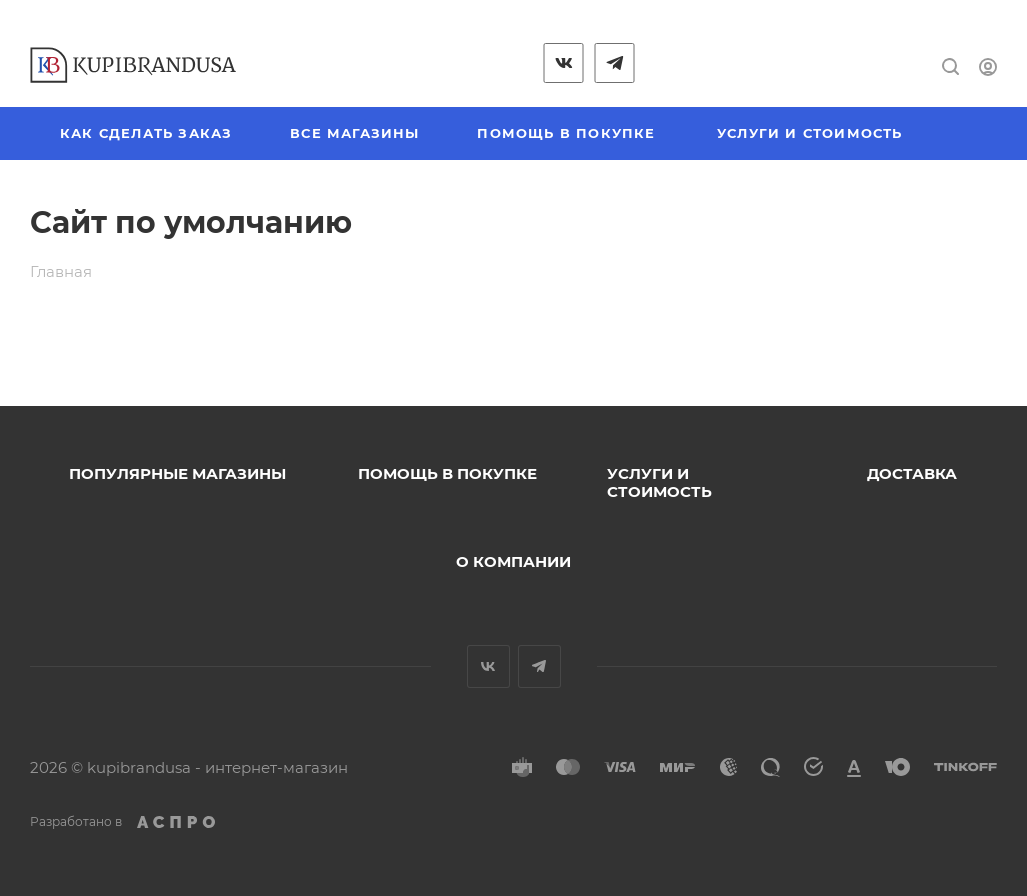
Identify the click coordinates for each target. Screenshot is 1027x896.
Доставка (912, 473)
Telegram (539, 666)
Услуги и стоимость (659, 482)
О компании (513, 561)
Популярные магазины (177, 473)
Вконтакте (488, 666)
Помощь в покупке (447, 473)
